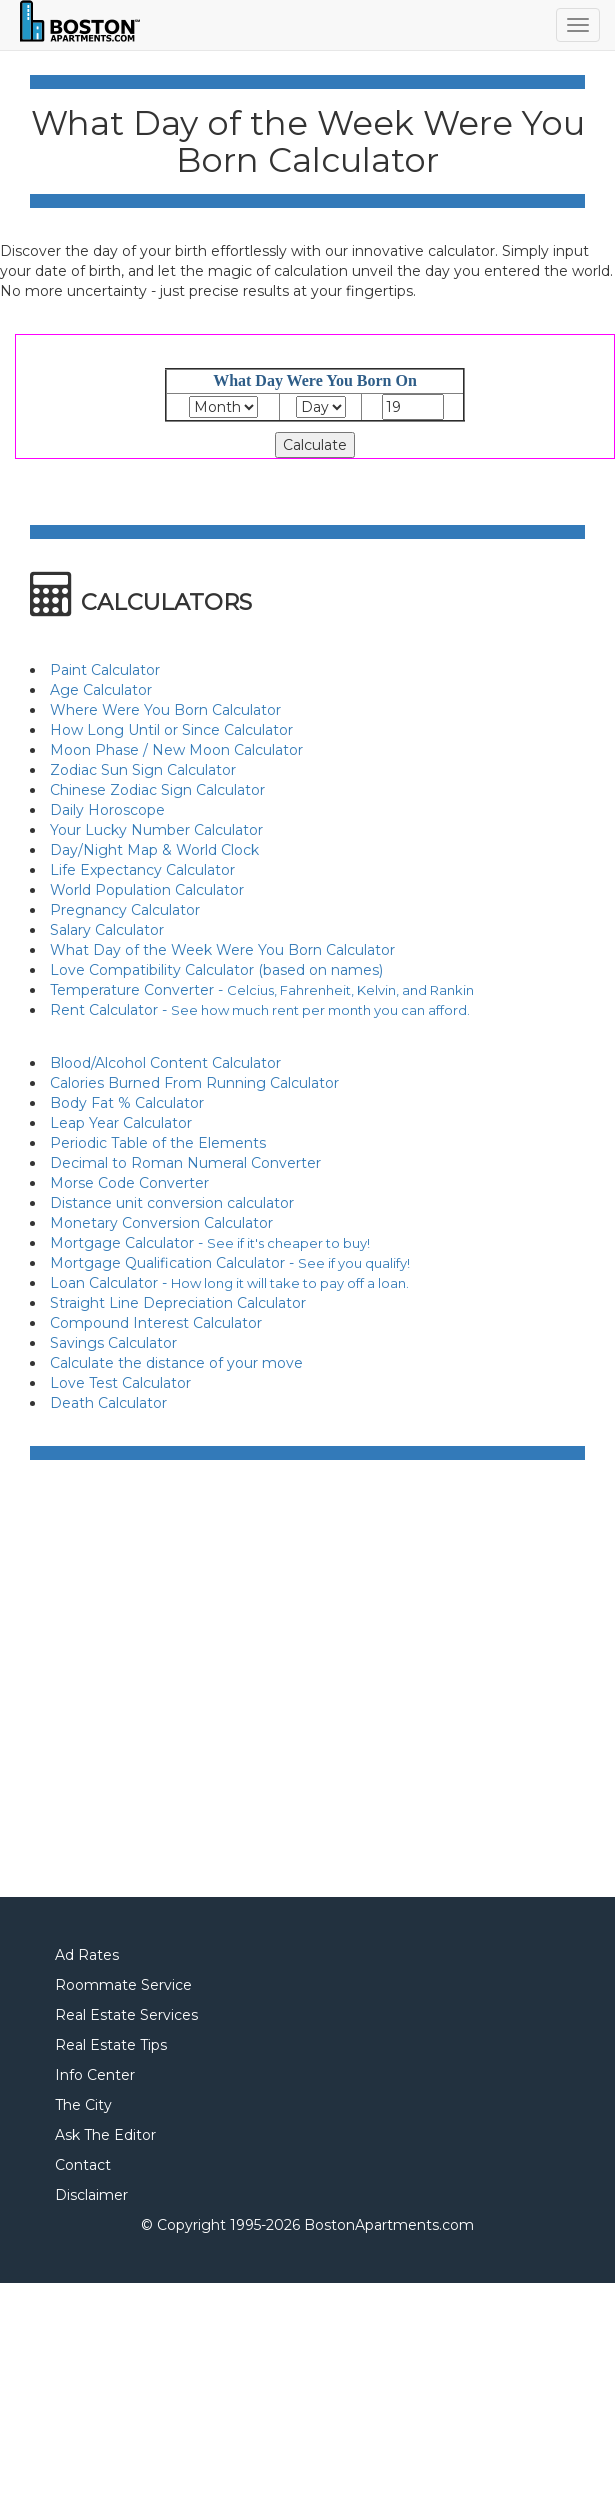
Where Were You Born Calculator (165, 710)
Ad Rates (87, 1955)
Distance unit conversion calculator (172, 1203)
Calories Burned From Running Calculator (194, 1083)
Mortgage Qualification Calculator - (230, 1263)
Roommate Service (123, 1985)
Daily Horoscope (107, 810)
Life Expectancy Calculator (142, 870)
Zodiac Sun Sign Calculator (143, 770)
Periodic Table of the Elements (158, 1143)
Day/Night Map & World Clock (154, 850)
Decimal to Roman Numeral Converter (185, 1163)
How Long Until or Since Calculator (171, 730)
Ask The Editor (105, 2135)
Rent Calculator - (260, 1010)
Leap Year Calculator (121, 1123)
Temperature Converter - (262, 990)
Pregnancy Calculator (125, 910)
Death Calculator (108, 1403)
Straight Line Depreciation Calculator (178, 1303)
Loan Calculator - (229, 1283)
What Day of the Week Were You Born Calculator (222, 950)
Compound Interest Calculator (156, 1323)
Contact (83, 2165)
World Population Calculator (147, 890)
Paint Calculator (105, 670)
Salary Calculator (107, 930)
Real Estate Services (126, 2015)
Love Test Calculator (120, 1383)
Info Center (95, 2075)
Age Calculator (101, 690)
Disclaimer (91, 2195)
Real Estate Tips (111, 2045)
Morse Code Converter (129, 1183)
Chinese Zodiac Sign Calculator (157, 790)
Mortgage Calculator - (210, 1243)
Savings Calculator (113, 1343)
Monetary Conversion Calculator (161, 1223)
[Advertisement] (187, 1680)
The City (83, 2105)
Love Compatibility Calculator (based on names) (216, 970)
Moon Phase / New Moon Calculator (176, 750)
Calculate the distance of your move (176, 1363)
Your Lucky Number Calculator (156, 830)
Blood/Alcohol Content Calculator (165, 1063)
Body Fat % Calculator (127, 1103)
